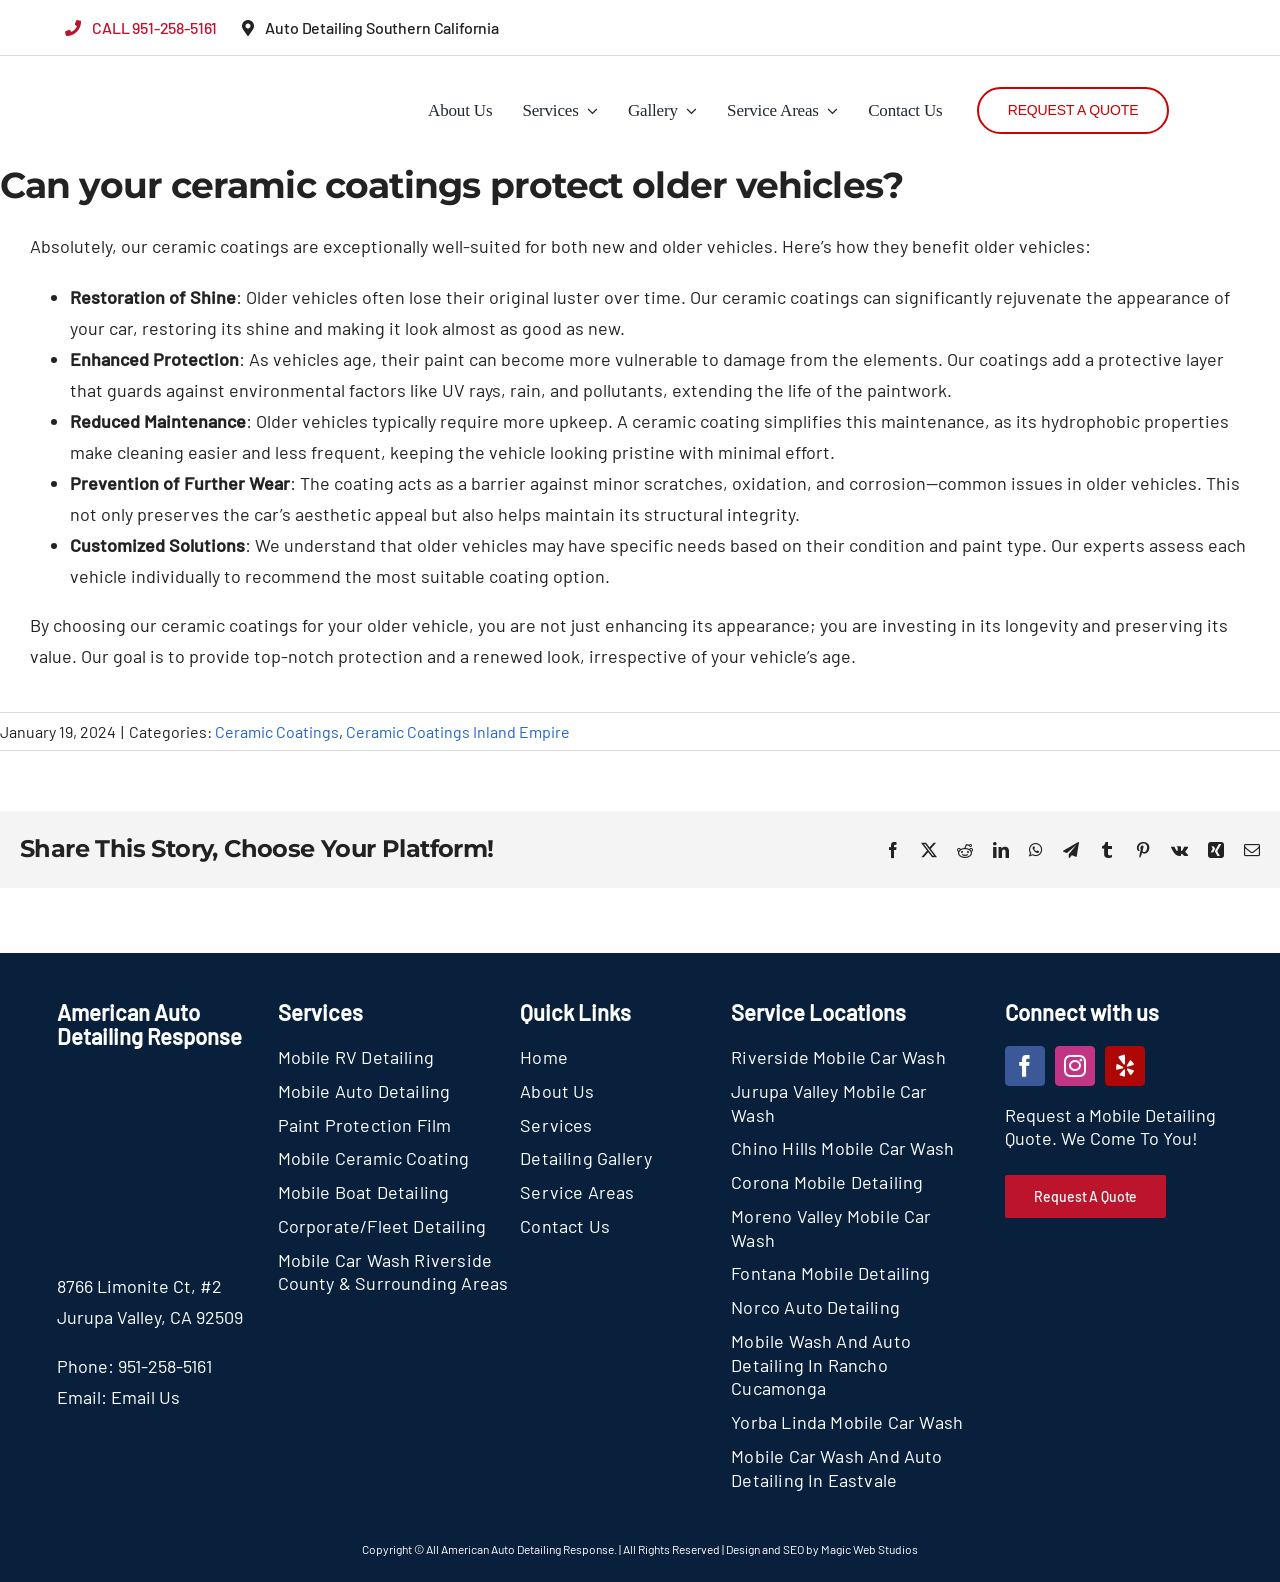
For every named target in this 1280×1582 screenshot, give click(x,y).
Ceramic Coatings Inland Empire (458, 731)
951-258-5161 (165, 1366)
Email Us (145, 1397)
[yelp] (1125, 1066)
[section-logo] (102, 70)
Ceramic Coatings (277, 731)
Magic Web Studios (869, 1549)
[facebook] (1025, 1066)
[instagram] (1075, 1066)
